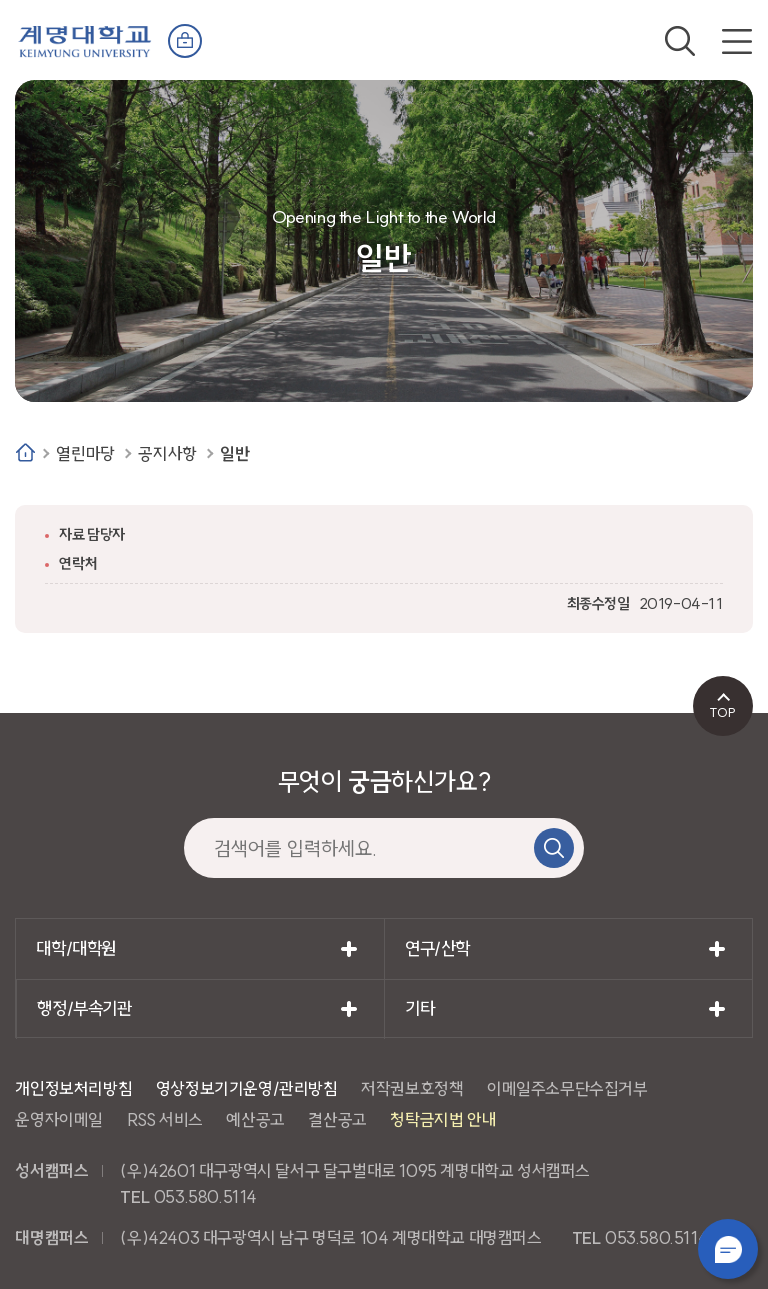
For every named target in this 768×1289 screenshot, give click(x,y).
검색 (680, 41)
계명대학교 (85, 39)
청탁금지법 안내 (443, 1119)
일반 (234, 453)
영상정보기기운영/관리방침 (247, 1088)
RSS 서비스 (165, 1119)
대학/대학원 (76, 948)
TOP (722, 712)
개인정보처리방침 (73, 1088)
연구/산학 (437, 948)
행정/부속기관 (84, 1008)
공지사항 (167, 453)
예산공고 (255, 1119)
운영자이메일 (59, 1119)
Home (25, 452)
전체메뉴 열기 (737, 41)
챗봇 (728, 1249)
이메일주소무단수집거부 (567, 1088)
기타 (419, 1008)
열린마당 (85, 453)
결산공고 (337, 1119)
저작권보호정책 (412, 1088)
